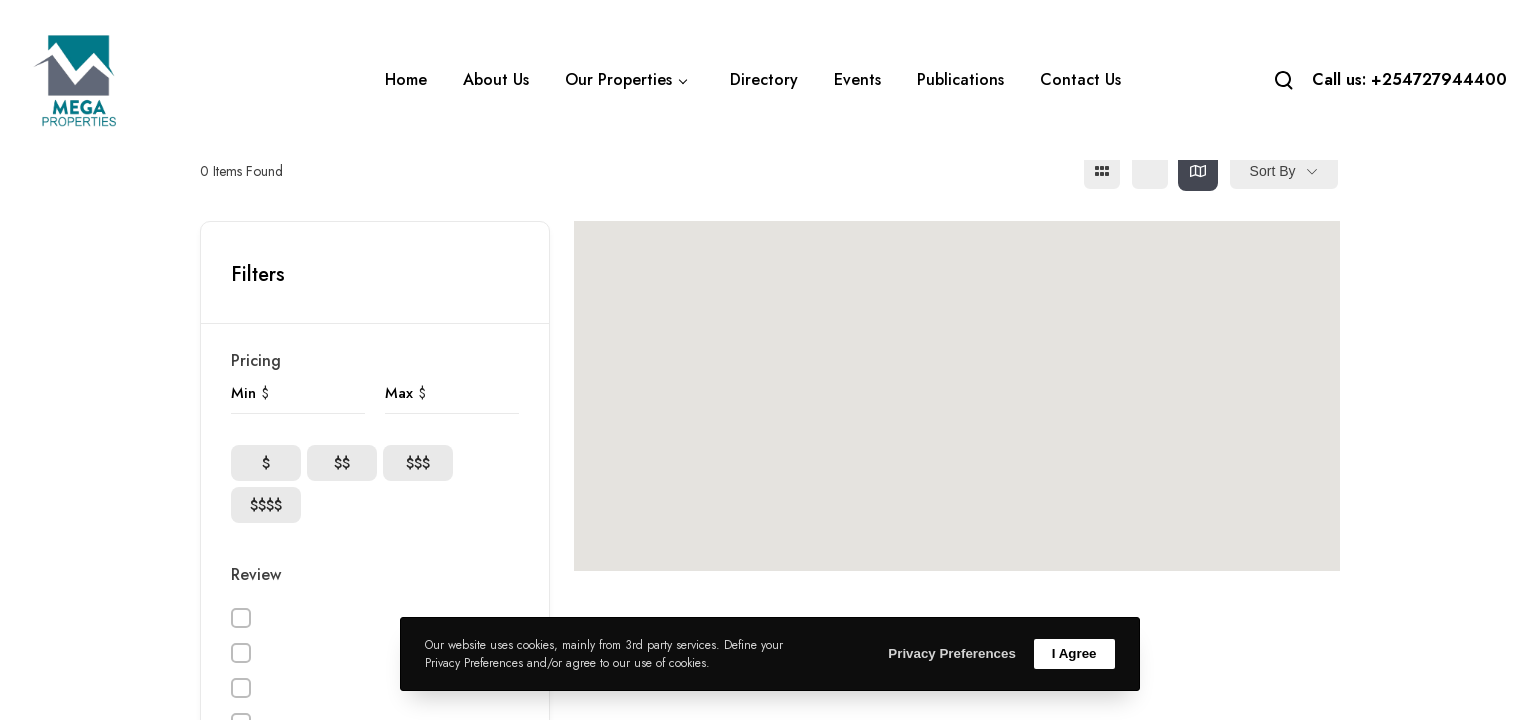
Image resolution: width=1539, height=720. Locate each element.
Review (256, 574)
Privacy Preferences (951, 653)
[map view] (1198, 171)
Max (399, 393)
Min (243, 393)
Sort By (1273, 171)
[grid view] (1102, 171)
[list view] (1150, 171)
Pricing (256, 360)
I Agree (1074, 653)
